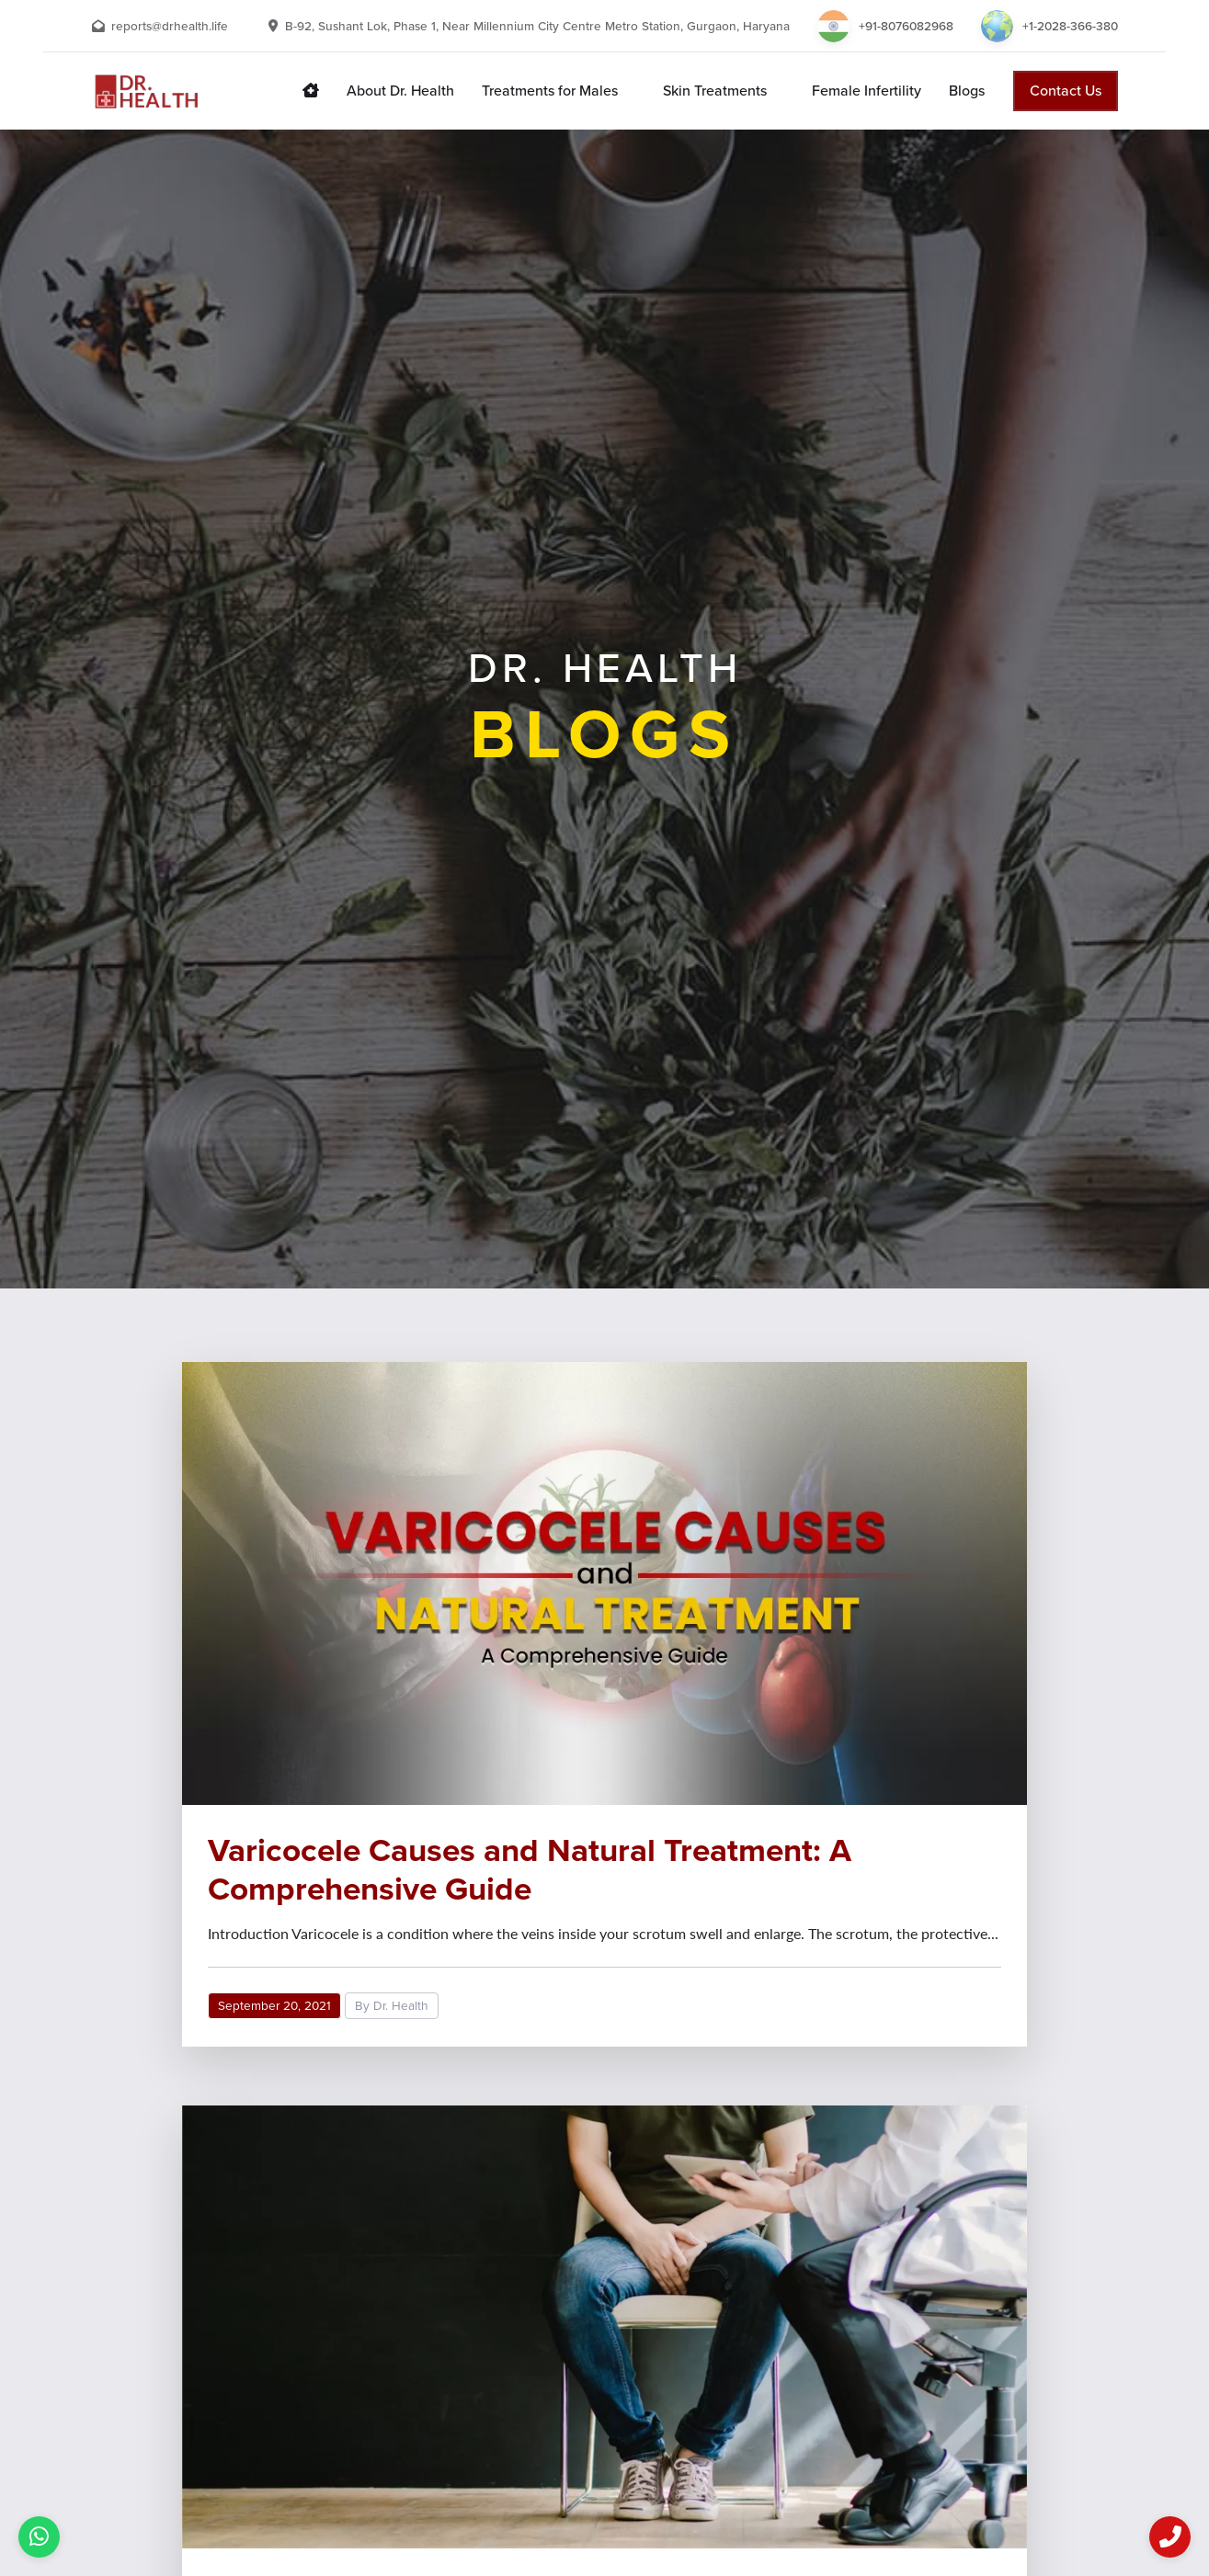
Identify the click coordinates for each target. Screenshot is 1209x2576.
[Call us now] (1170, 2537)
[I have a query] (39, 2537)
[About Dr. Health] (400, 91)
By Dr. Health (391, 2006)
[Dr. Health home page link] (310, 91)
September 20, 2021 (274, 2006)
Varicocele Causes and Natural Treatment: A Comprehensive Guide (529, 1869)
